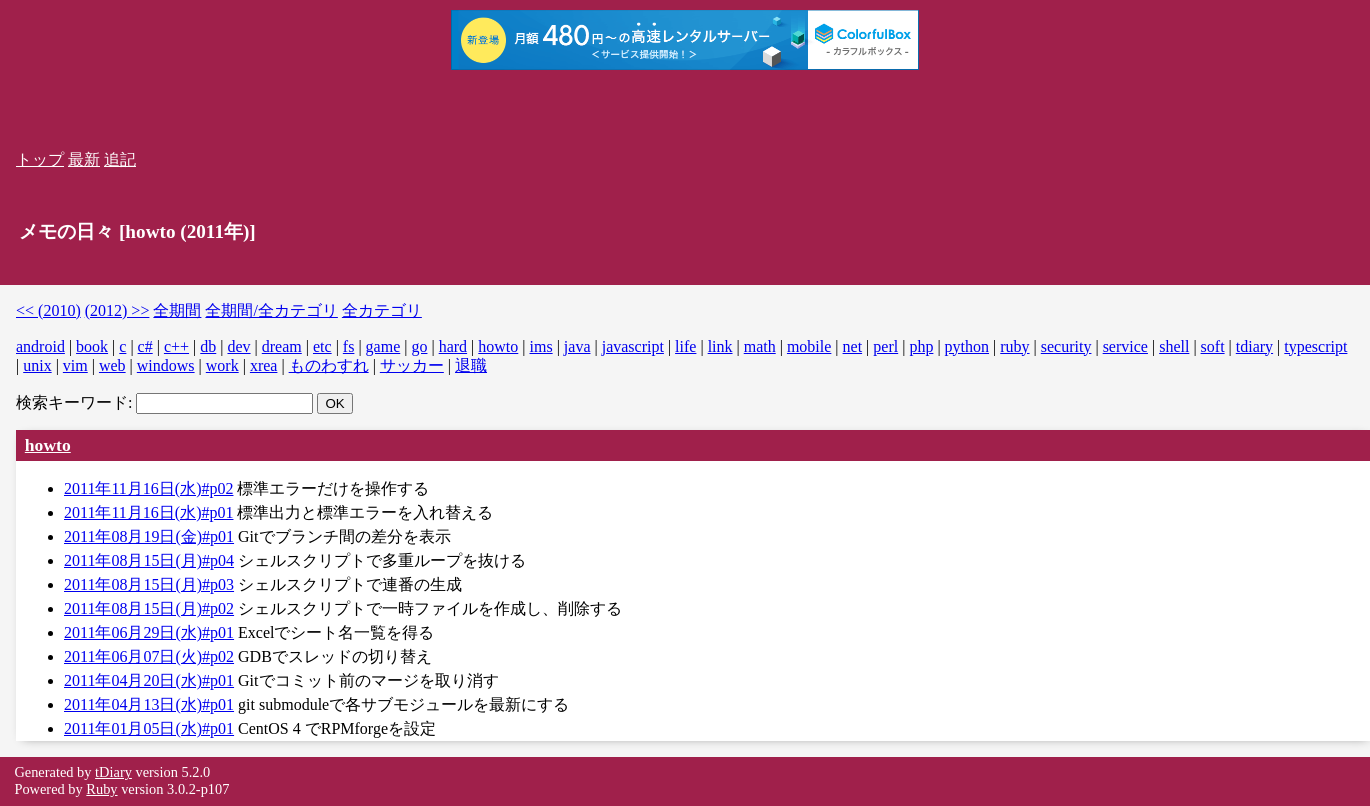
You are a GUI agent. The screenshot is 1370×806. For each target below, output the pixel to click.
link (720, 346)
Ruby (101, 789)
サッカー (412, 365)
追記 (120, 159)
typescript (1315, 346)
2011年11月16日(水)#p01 (148, 512)
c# (145, 346)
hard (453, 346)
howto (498, 346)
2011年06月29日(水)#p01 (149, 632)
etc (322, 346)
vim (75, 365)
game (383, 346)
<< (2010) (48, 310)
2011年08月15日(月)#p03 (149, 584)
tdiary (1254, 346)
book (92, 346)
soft (1213, 346)
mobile (809, 346)
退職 (471, 365)
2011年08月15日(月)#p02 (149, 608)
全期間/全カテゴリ (271, 310)
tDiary (113, 772)
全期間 (177, 310)
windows (166, 365)
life (685, 346)
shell (1174, 346)
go (419, 346)
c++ (176, 346)
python (967, 346)
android (40, 346)
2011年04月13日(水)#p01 (149, 704)
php (921, 346)
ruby (1014, 346)
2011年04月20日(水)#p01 (149, 680)
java (577, 346)
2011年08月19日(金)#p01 (149, 536)
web (112, 365)
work (222, 365)
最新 (84, 159)
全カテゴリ (382, 310)
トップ (40, 159)
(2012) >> (117, 310)
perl (885, 346)
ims (541, 346)
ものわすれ (329, 365)
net (853, 346)
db (208, 346)
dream (282, 346)
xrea (264, 365)
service (1125, 346)
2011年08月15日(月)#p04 (149, 560)
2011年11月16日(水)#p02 (148, 488)
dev (238, 346)
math (760, 346)
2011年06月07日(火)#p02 (149, 656)
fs (349, 346)
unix (37, 365)
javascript (633, 346)
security (1066, 346)
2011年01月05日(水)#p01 (149, 728)
